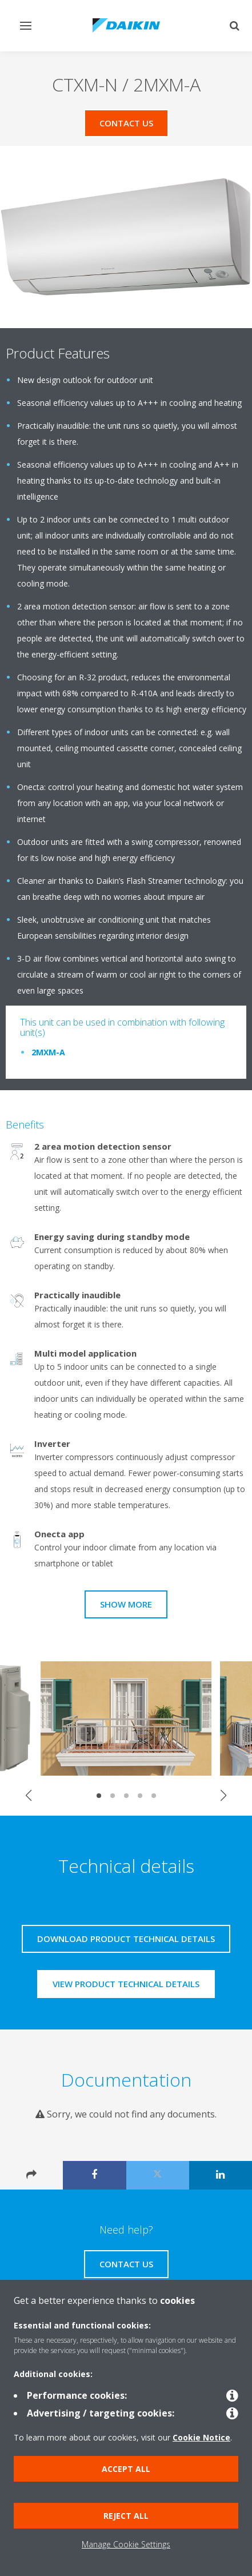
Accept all (126, 2468)
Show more (126, 1604)
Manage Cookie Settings (126, 2544)
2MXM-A (48, 1052)
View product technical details (126, 1983)
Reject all (126, 2515)
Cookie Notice (201, 2437)
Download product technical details (126, 1938)
